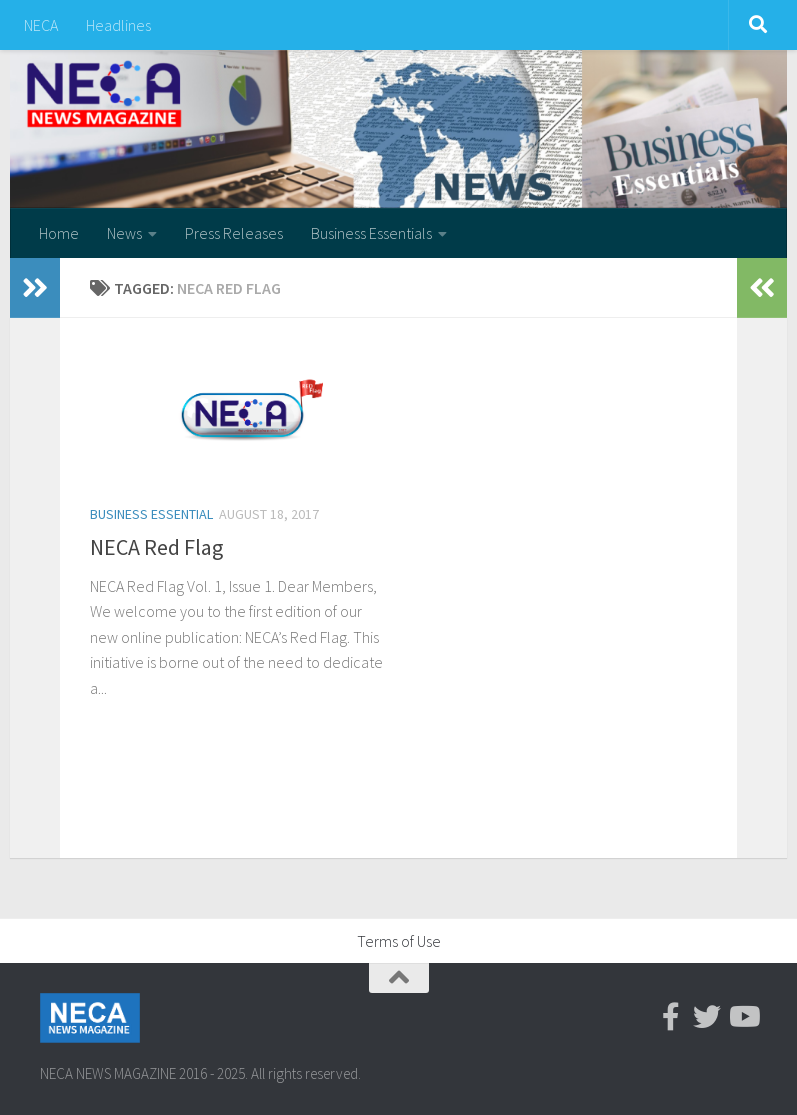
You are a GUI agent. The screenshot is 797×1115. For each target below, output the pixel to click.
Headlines (118, 25)
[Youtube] (743, 1017)
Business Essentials (371, 233)
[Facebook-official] (671, 1017)
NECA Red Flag (156, 547)
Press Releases (234, 233)
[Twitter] (707, 1017)
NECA (41, 25)
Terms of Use (399, 941)
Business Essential (151, 514)
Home (59, 233)
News (124, 233)
